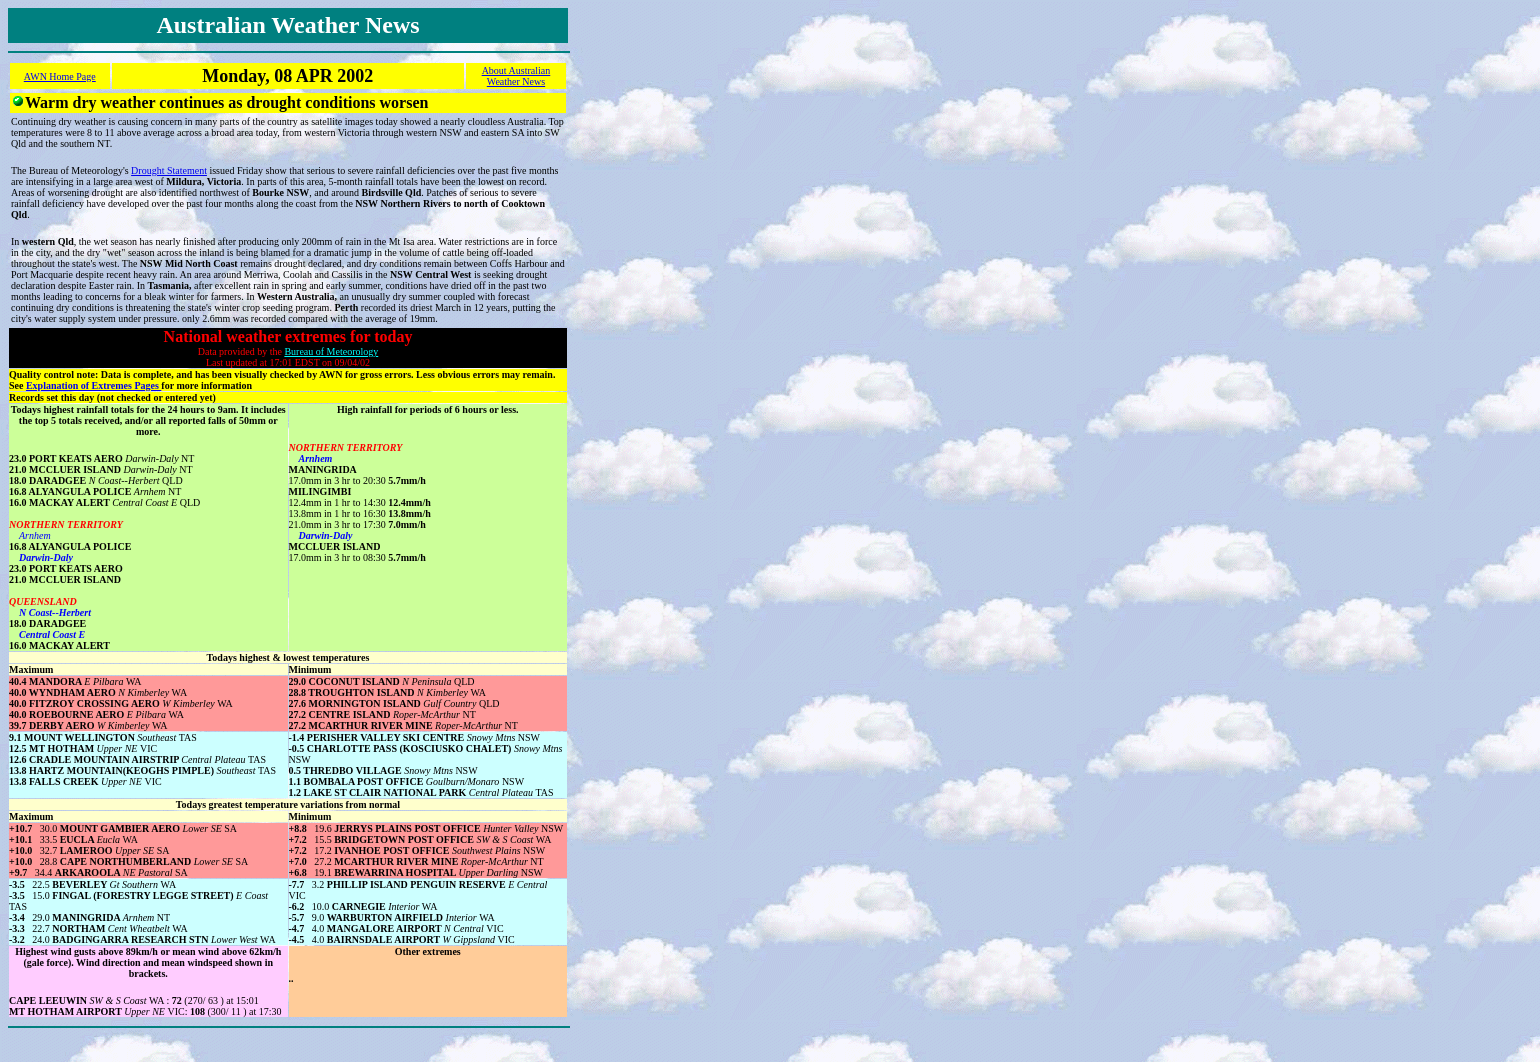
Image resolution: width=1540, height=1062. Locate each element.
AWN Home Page (60, 76)
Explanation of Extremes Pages (93, 385)
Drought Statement (169, 170)
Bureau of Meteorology (331, 351)
